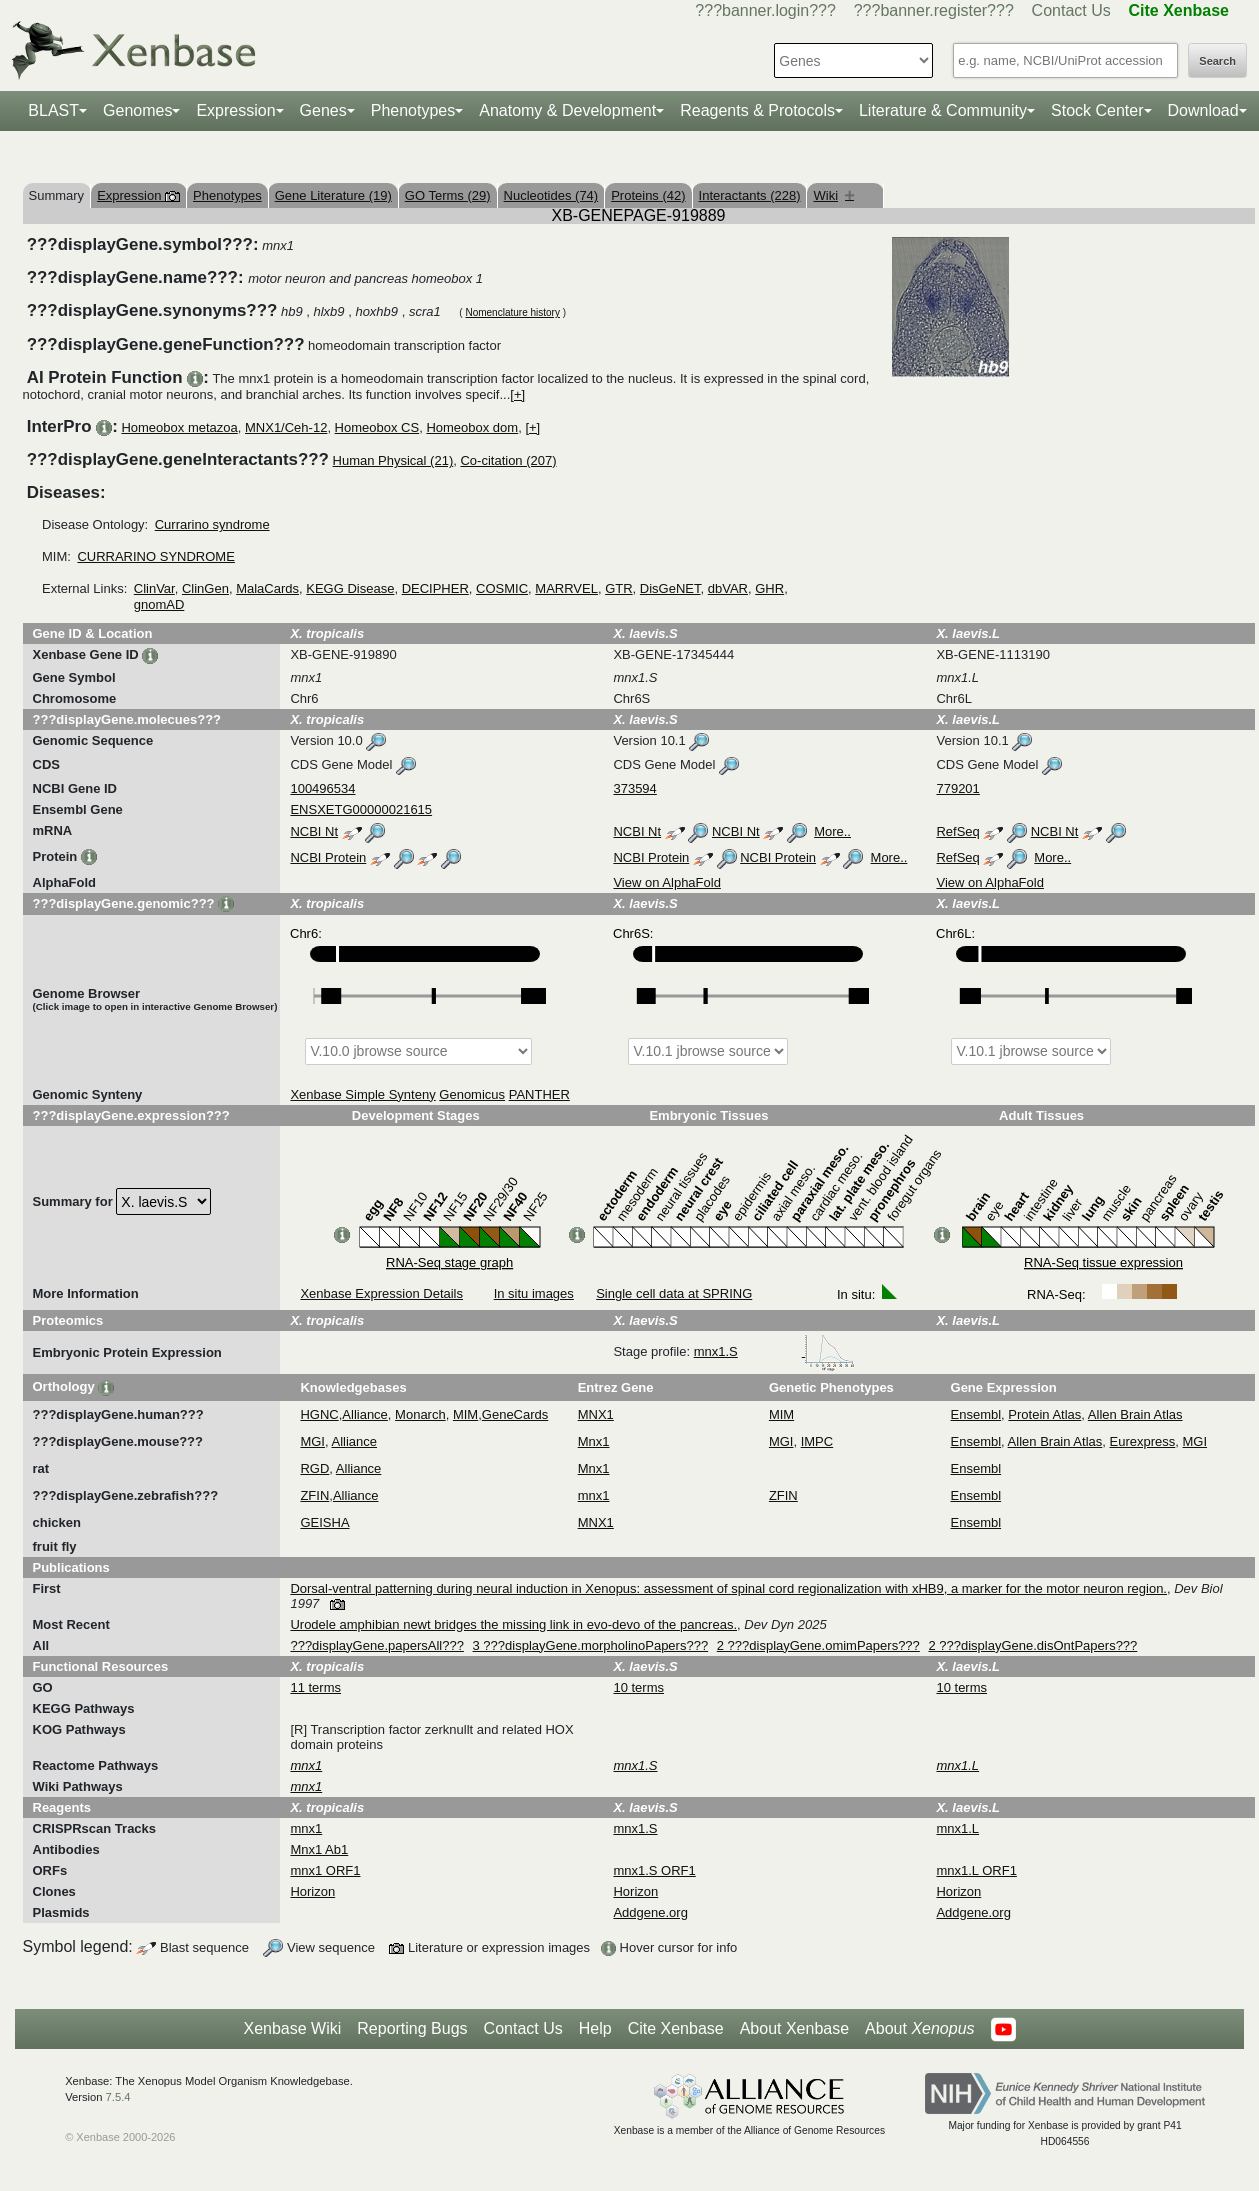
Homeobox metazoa (179, 427)
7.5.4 (118, 2097)
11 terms (315, 1687)
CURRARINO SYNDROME (155, 556)
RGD (314, 1468)
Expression (235, 110)
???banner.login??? (765, 10)
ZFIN (314, 1495)
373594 (634, 788)
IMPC (817, 1441)
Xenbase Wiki (292, 2028)
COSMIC (502, 588)
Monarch (420, 1414)
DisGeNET (670, 588)
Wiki (833, 195)
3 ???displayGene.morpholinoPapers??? (591, 1645)
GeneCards (515, 1414)
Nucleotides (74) (551, 195)
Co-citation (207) (508, 460)
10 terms (638, 1687)
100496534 (322, 788)
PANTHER (539, 1094)
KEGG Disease (350, 588)
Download (1203, 110)
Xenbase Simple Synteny (362, 1094)
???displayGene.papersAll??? (376, 1645)
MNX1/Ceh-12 (286, 427)
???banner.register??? (934, 10)
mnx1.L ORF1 (976, 1870)
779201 (957, 788)
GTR (618, 588)
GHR (769, 588)
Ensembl (976, 1414)
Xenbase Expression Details (381, 1293)
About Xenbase (794, 2028)
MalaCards (267, 588)
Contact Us (1071, 10)
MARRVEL (566, 588)
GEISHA (324, 1522)
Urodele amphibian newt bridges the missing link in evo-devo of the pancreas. (513, 1624)
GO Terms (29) (448, 195)
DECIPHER (435, 588)
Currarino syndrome (212, 524)
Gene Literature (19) (333, 195)
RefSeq (957, 831)
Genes (323, 110)
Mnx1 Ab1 (319, 1849)
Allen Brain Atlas (1135, 1414)
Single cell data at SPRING (674, 1293)
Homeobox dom (472, 427)
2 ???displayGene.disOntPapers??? (1032, 1645)
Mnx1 (594, 1441)
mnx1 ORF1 (325, 1870)
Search (1217, 61)
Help (595, 2028)
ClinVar (154, 588)
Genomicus (472, 1094)
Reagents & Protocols (757, 110)
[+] (517, 394)
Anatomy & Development (567, 110)
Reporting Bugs (412, 2028)
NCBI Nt (314, 831)
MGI (312, 1441)
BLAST (53, 110)
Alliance (365, 1414)
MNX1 (596, 1414)
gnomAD (159, 604)
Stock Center (1097, 110)
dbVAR (728, 588)
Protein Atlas (1044, 1414)
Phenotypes (413, 110)
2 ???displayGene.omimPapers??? (818, 1645)
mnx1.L (957, 1828)
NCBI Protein (328, 857)
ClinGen (205, 588)
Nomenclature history (512, 312)
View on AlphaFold (666, 882)
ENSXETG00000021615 (361, 809)
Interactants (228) (750, 195)
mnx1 (594, 1495)
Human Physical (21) (393, 460)
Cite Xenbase (676, 2028)
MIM (465, 1414)
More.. (832, 831)
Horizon (312, 1891)
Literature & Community (943, 110)
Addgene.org (650, 1912)
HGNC (319, 1414)
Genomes (137, 110)
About (919, 2029)
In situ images (534, 1293)
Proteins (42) (648, 195)
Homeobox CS (377, 427)
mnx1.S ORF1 (654, 1870)
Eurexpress (1143, 1441)
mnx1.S (775, 1351)
